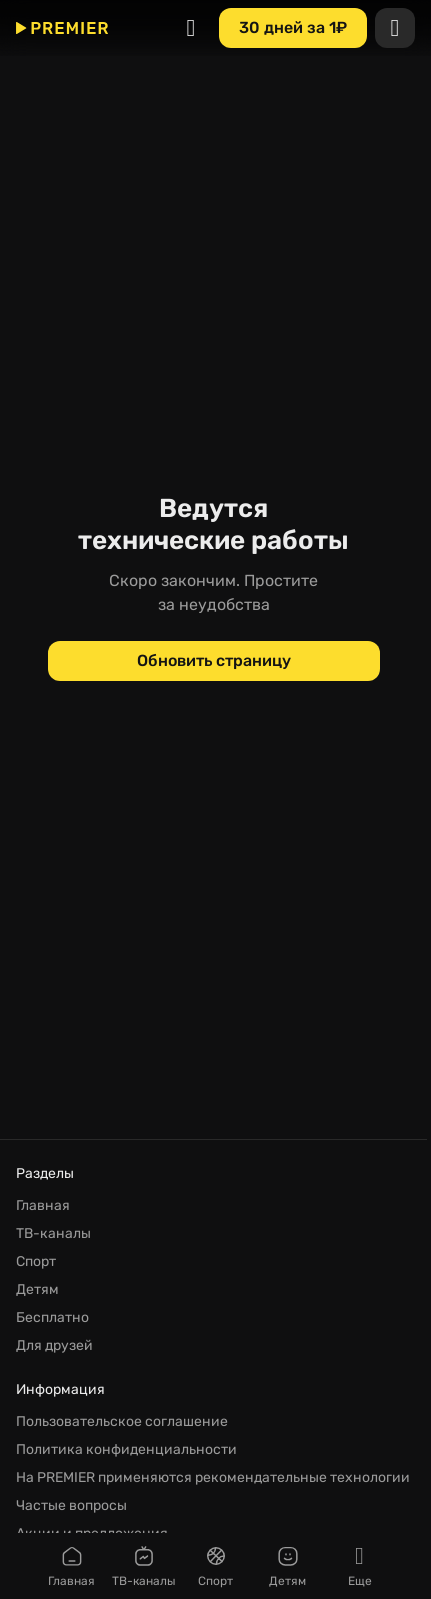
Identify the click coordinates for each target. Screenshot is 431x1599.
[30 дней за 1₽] (293, 28)
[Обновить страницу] (214, 661)
